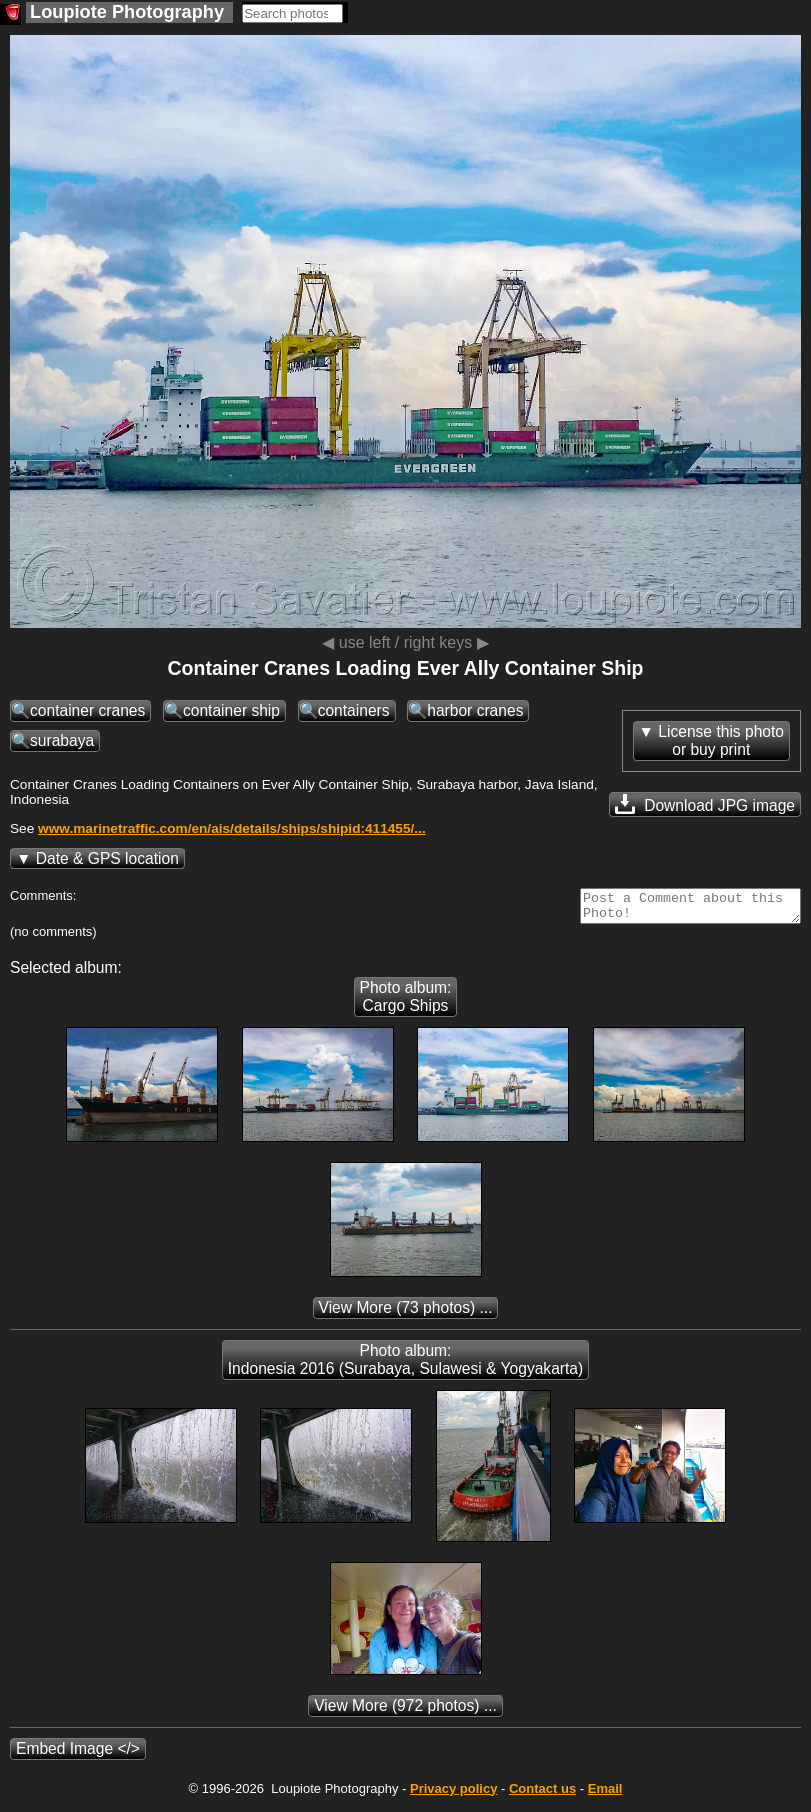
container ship (231, 710)
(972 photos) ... (405, 1711)
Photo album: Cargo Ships (406, 1002)
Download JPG (705, 804)
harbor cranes (475, 710)
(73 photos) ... (406, 1313)
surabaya (62, 740)
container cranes (87, 710)
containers (354, 710)
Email (605, 1794)
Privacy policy (453, 1794)
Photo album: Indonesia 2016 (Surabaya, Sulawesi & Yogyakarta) (405, 1365)
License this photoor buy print (721, 740)
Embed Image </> (78, 1754)
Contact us (542, 1794)
